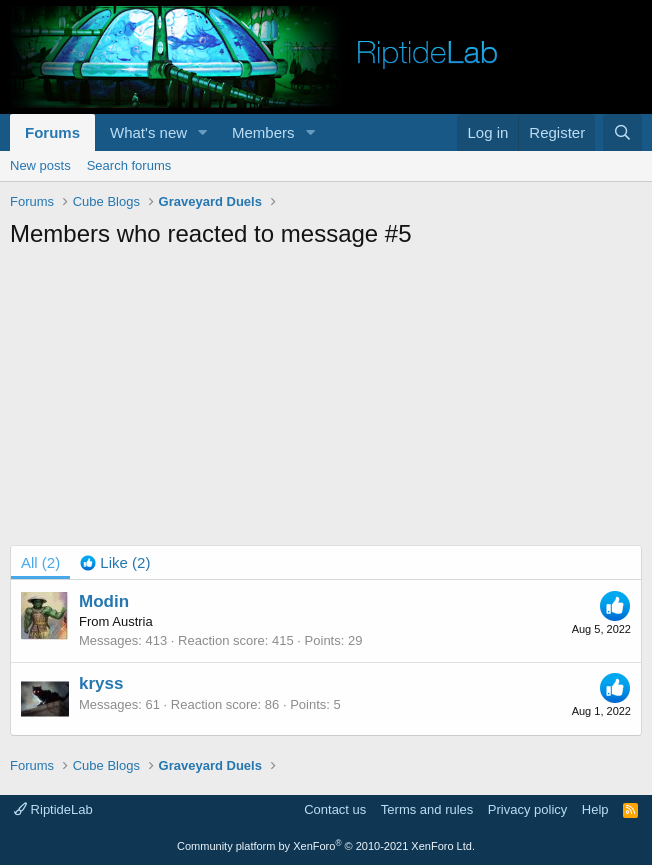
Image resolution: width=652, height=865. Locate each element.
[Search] (622, 132)
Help (595, 809)
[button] (203, 132)
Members (263, 132)
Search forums (129, 165)
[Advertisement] (331, 400)
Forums (52, 132)
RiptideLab (53, 809)
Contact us (335, 809)
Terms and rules (427, 809)
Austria (132, 621)
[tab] (115, 562)
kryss (101, 683)
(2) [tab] (40, 562)
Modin (104, 601)
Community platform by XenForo (326, 846)
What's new (148, 132)
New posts (40, 165)
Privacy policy (527, 809)
